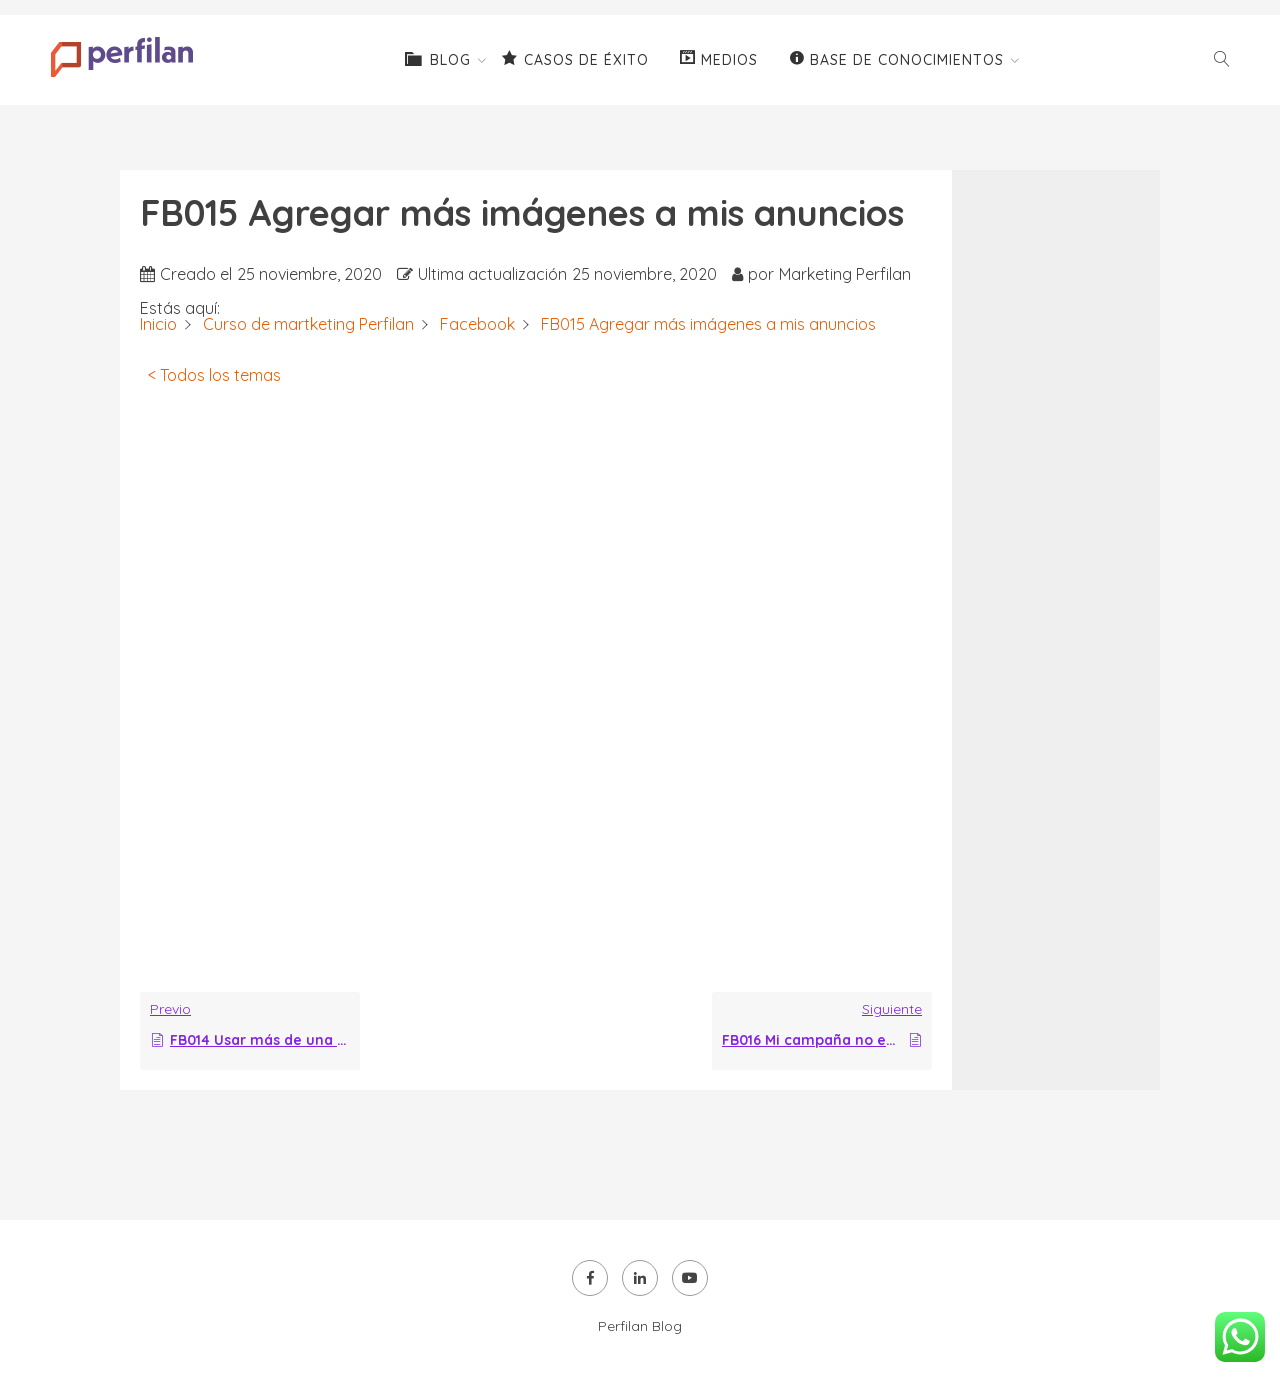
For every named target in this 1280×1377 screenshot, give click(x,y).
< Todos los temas (214, 375)
